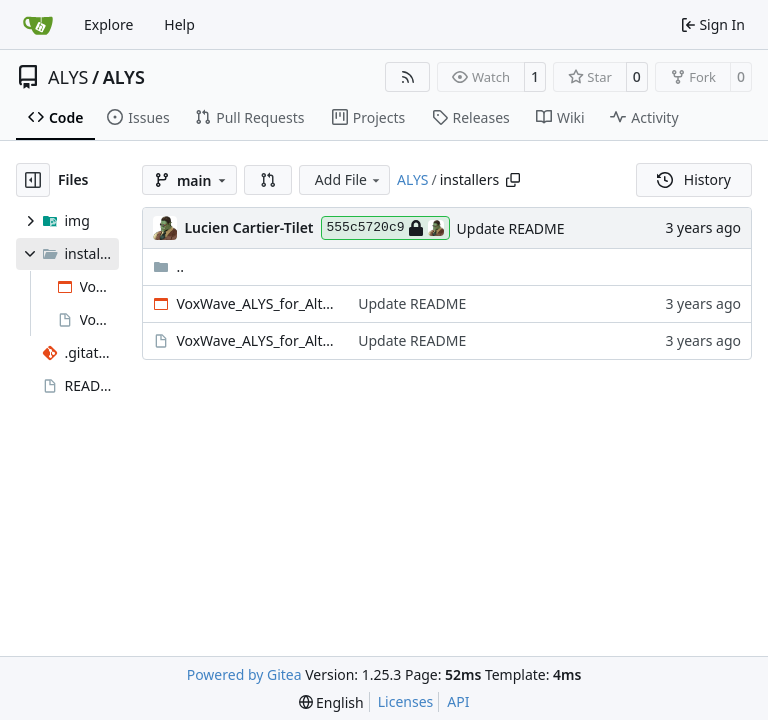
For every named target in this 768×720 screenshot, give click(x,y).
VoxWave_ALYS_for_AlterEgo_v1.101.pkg (257, 340)
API (458, 701)
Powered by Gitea (244, 674)
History (694, 179)
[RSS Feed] (408, 77)
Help (179, 24)
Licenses (406, 701)
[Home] (38, 25)
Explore (108, 24)
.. (168, 266)
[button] (268, 180)
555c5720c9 (385, 228)
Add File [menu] (349, 179)
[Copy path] (513, 180)
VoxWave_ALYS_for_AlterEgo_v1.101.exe (257, 303)
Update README (511, 228)
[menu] (331, 702)
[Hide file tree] (33, 180)
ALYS (68, 77)
